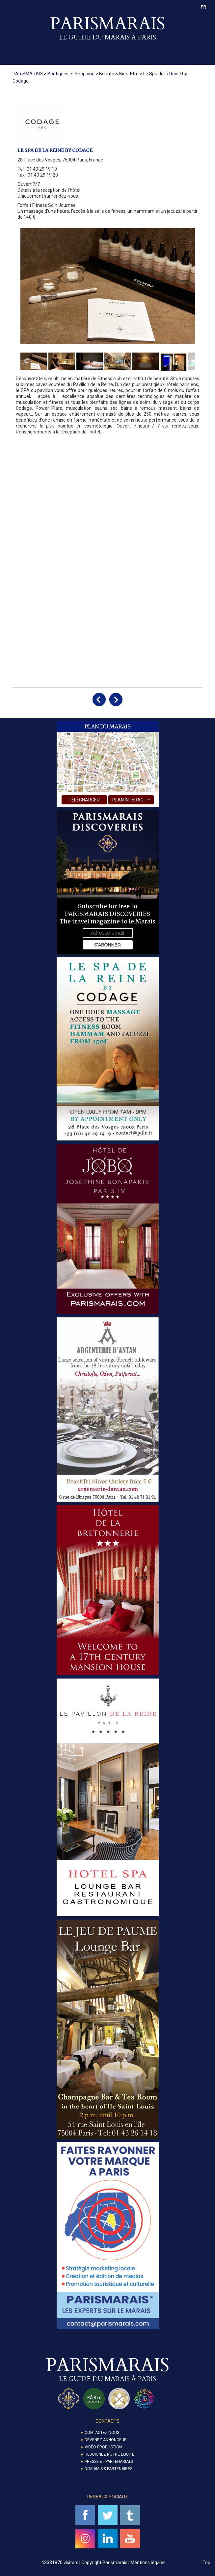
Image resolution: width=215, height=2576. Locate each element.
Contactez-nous (102, 2432)
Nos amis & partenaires (108, 2468)
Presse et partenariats (109, 2461)
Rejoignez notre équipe (109, 2454)
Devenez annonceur (106, 2440)
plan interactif (131, 799)
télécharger (84, 799)
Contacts (107, 2421)
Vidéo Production (103, 2447)
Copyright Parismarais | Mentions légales (123, 2562)
